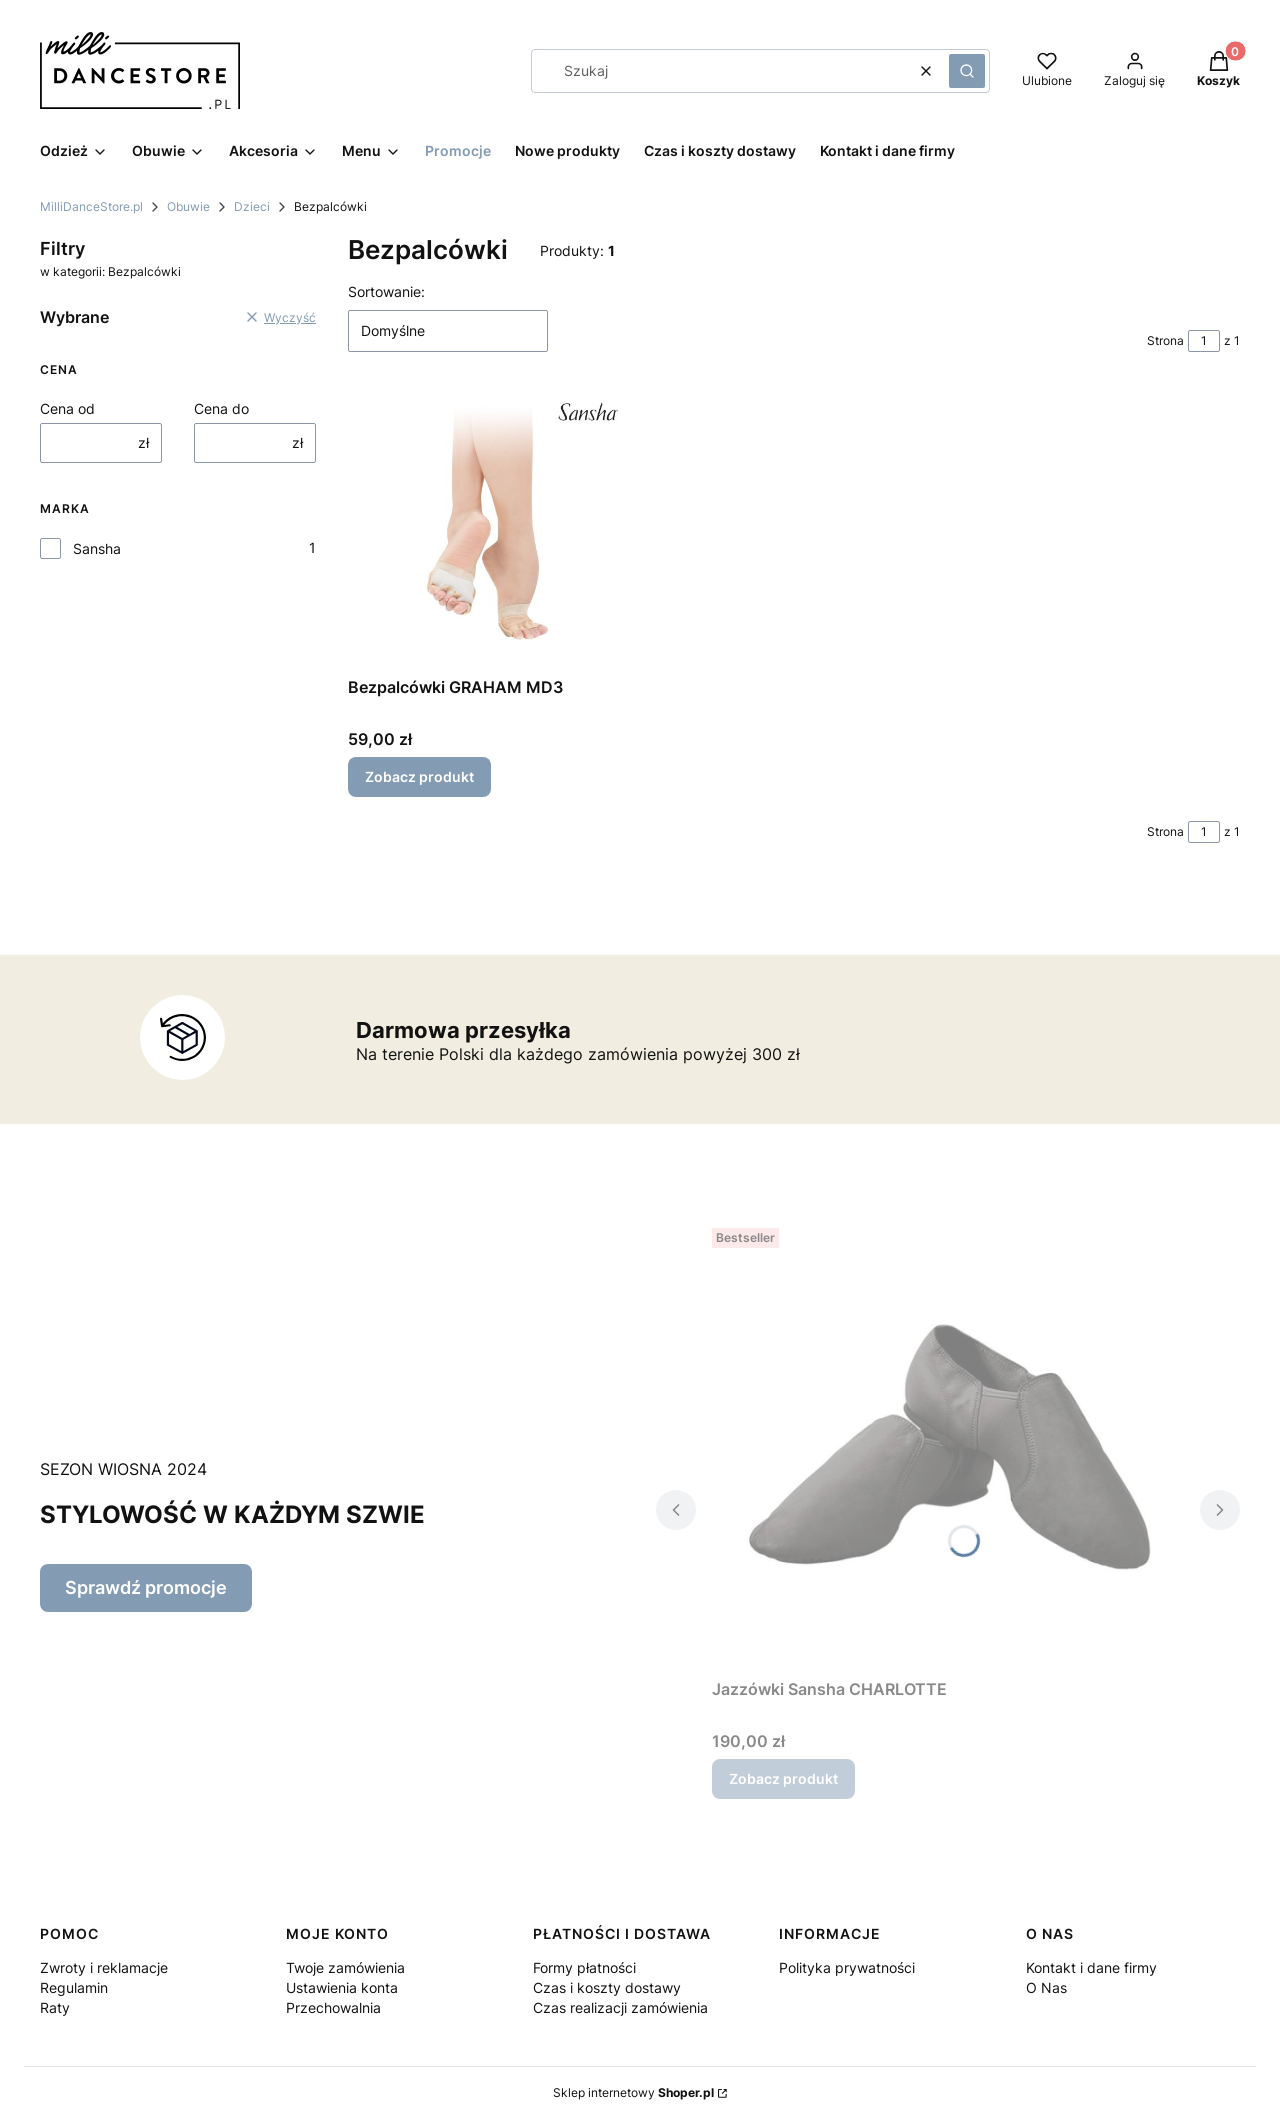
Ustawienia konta (342, 1987)
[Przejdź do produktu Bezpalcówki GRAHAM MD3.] (486, 530)
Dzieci (252, 206)
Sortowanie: (386, 291)
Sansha (97, 548)
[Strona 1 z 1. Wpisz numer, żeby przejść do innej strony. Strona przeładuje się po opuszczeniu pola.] (1204, 341)
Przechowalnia (333, 2007)
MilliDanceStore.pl (91, 206)
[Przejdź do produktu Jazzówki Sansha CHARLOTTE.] (948, 1445)
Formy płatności (584, 1967)
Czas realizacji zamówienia (620, 2007)
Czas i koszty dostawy (607, 1987)
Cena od (67, 408)
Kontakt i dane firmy (1091, 1967)
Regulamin (74, 1987)
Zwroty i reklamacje (104, 1967)
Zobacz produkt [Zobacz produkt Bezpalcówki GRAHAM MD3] (419, 776)
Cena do (221, 408)
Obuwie (188, 206)
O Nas (1046, 1987)
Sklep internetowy (633, 2092)
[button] (967, 71)
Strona (1165, 340)
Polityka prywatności (847, 1967)
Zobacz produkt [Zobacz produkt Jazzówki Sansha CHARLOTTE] (783, 1778)
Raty (55, 2007)
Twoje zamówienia (345, 1967)
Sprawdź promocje (146, 1587)
